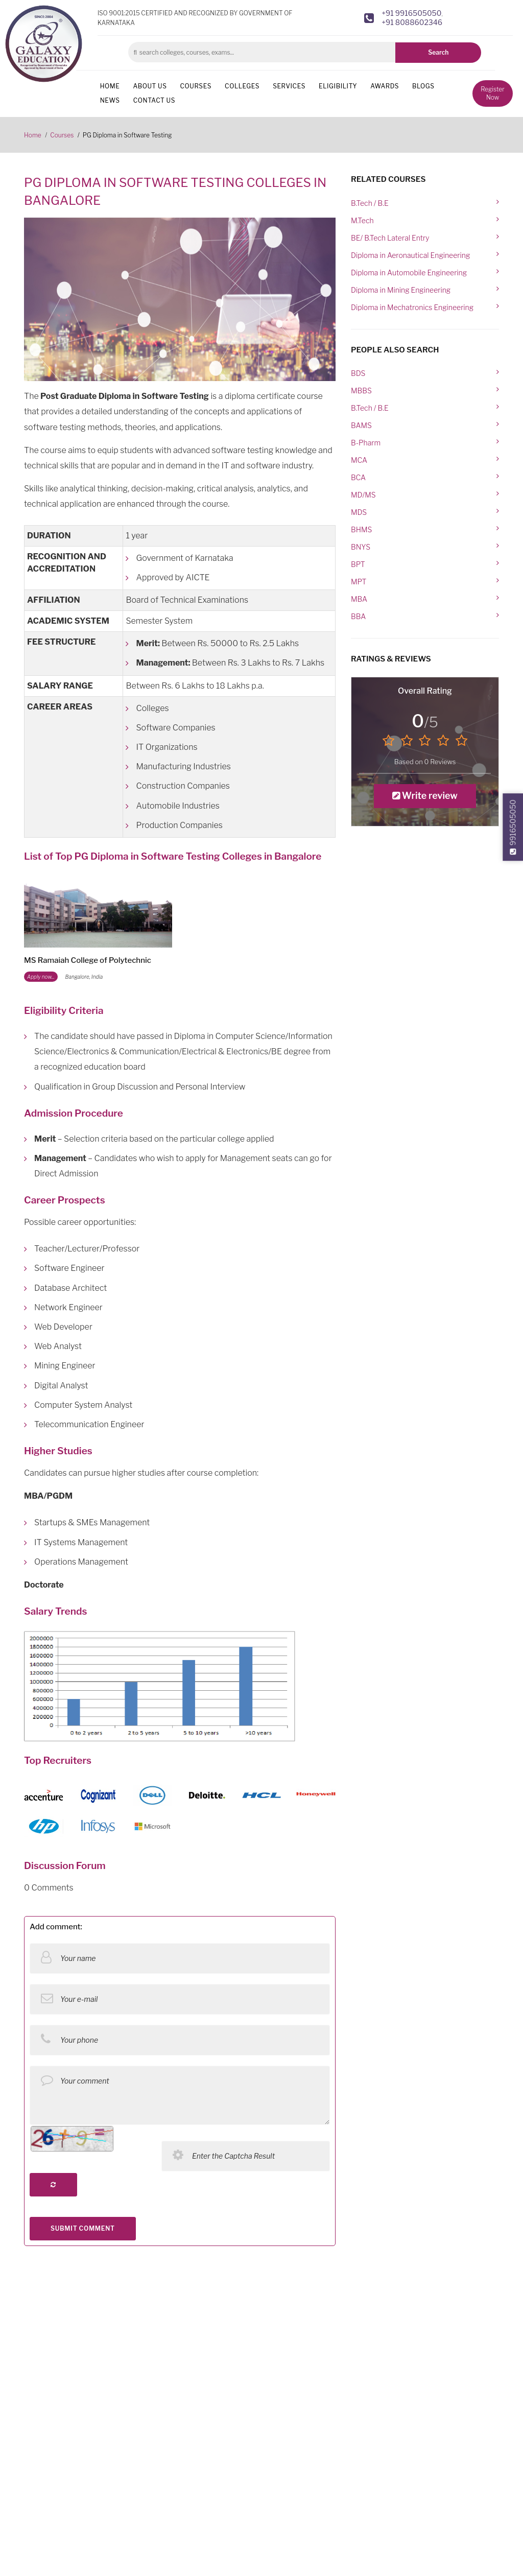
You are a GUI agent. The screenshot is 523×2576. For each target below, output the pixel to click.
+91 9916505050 (411, 13)
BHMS (361, 529)
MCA (359, 460)
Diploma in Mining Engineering (400, 290)
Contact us (154, 100)
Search (438, 52)
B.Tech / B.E (370, 203)
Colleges (242, 86)
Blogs (423, 86)
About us (150, 86)
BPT (358, 564)
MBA (359, 599)
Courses (195, 86)
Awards (384, 86)
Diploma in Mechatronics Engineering (412, 307)
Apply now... (41, 977)
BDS (358, 373)
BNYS (360, 546)
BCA (358, 477)
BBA (358, 616)
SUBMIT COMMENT (83, 2228)
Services (289, 86)
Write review (425, 795)
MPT (358, 581)
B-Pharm (366, 442)
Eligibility (338, 86)
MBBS (361, 390)
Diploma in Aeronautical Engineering (410, 255)
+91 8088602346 (412, 22)
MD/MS (363, 494)
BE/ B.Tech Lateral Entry (390, 237)
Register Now (492, 93)
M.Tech (362, 220)
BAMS (361, 425)
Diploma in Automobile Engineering (409, 272)
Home (110, 86)
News (110, 100)
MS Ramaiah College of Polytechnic (87, 960)
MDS (359, 512)
